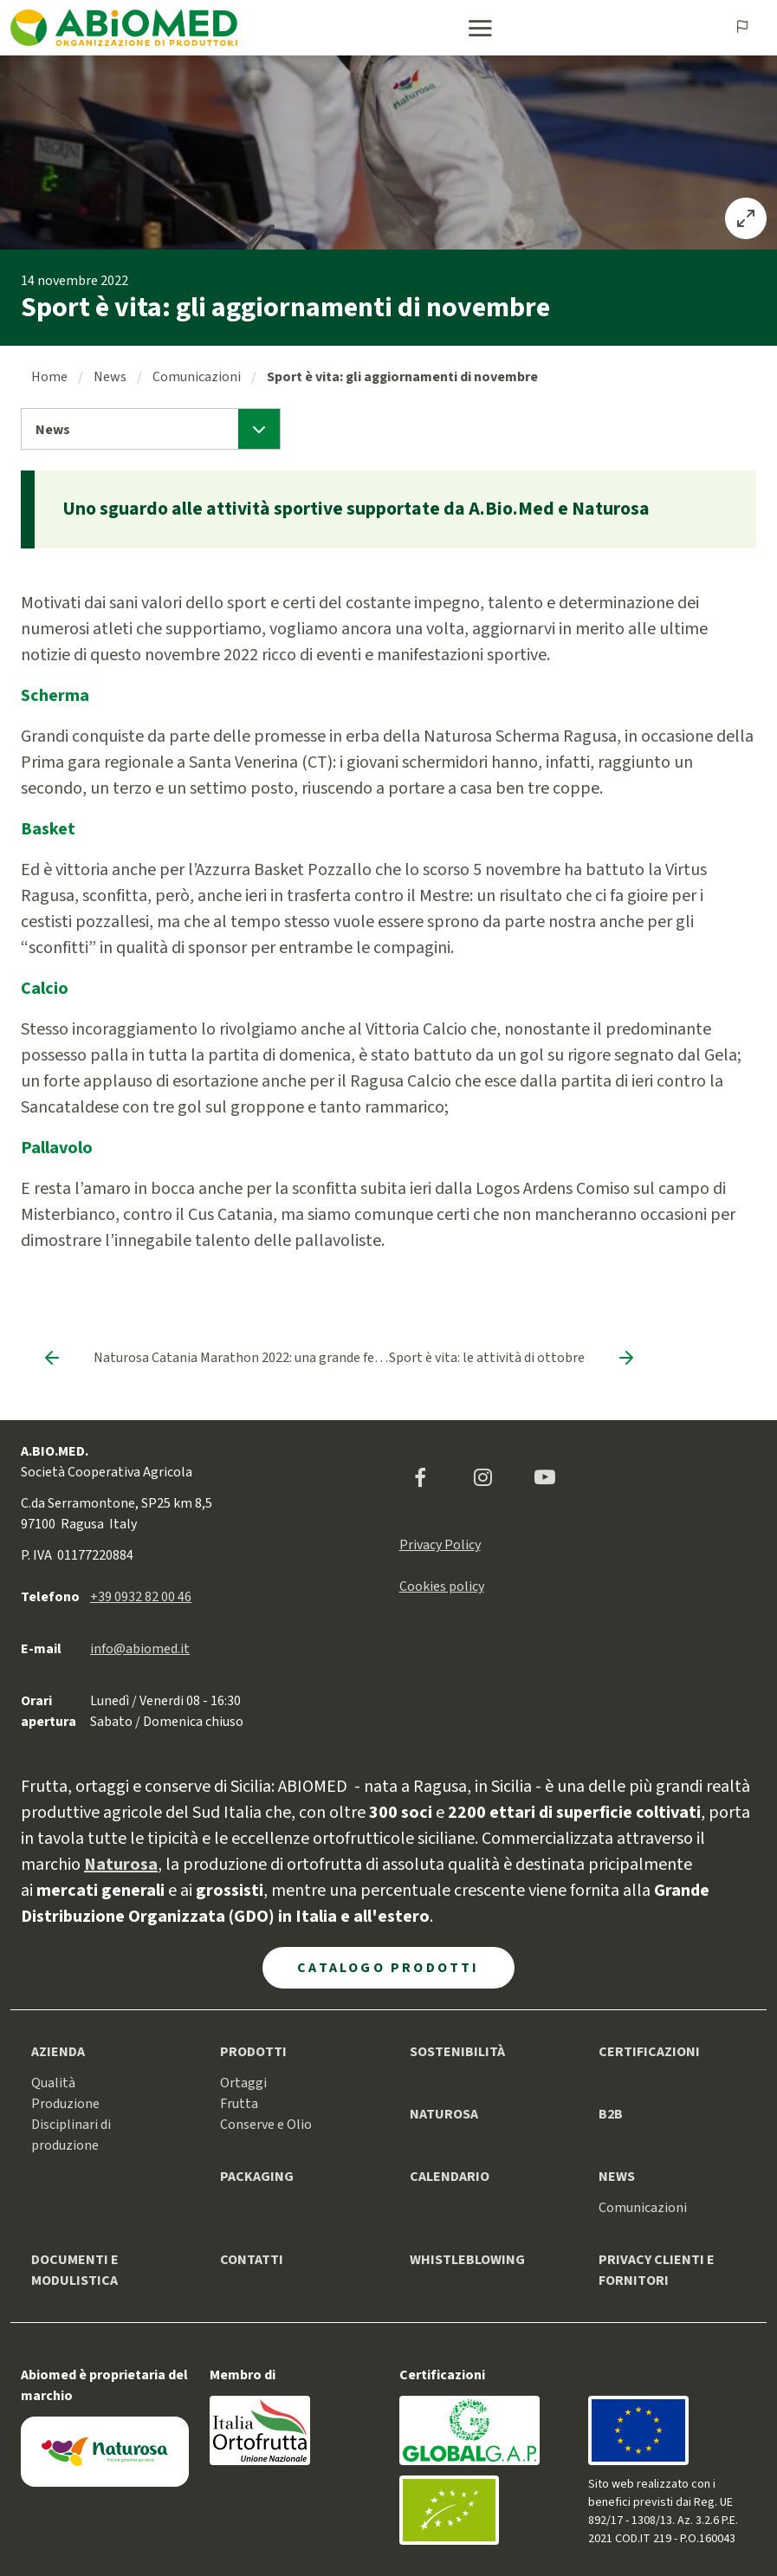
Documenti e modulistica (75, 2270)
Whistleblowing (467, 2259)
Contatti (251, 2259)
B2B (611, 2114)
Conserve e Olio (266, 2124)
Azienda (58, 2051)
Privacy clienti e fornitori (657, 2270)
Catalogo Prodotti (388, 1967)
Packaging (257, 2176)
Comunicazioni (196, 376)
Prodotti (253, 2051)
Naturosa (444, 2114)
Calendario (449, 2176)
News (110, 376)
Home (49, 376)
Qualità (53, 2083)
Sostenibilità (457, 2051)
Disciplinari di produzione (71, 2135)
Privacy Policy (440, 1544)
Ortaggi (243, 2083)
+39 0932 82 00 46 (140, 1596)
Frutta (239, 2103)
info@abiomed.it (140, 1648)
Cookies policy (441, 1586)
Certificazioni (649, 2051)
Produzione (65, 2103)
